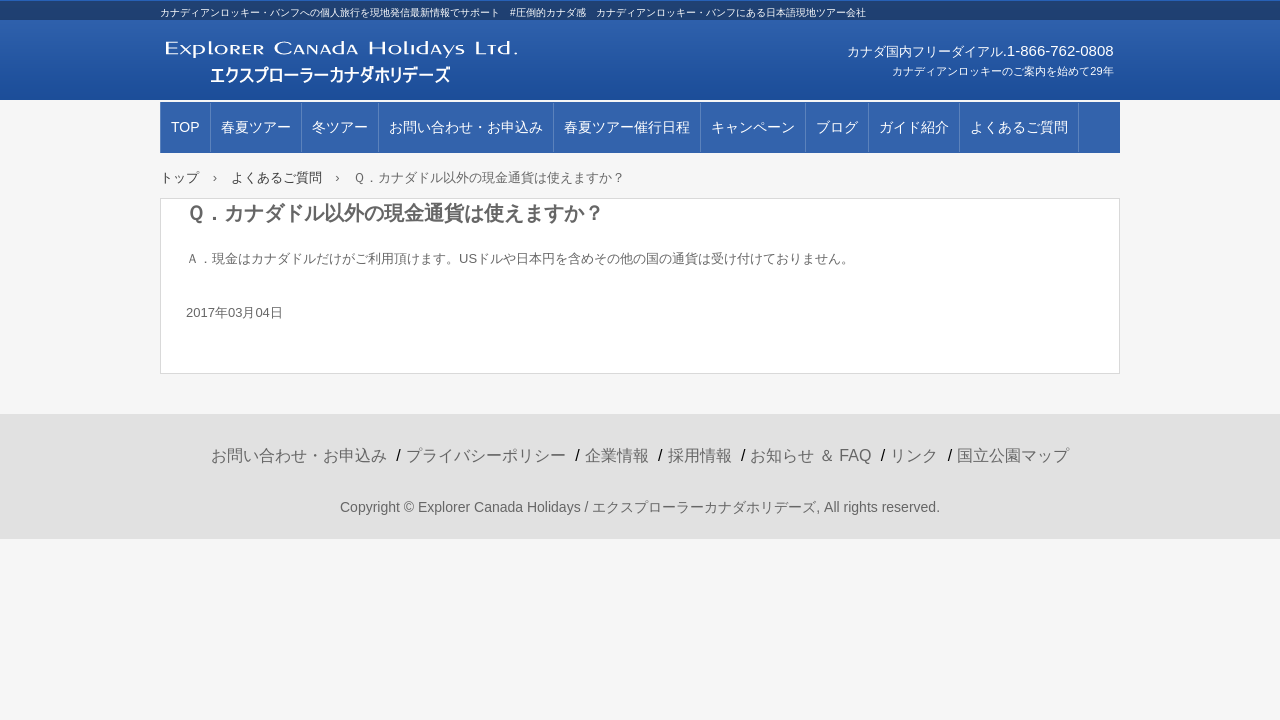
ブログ (837, 127)
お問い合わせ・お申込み (466, 127)
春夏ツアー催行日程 (627, 127)
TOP (185, 127)
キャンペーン (753, 127)
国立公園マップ (1013, 455)
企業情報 (617, 455)
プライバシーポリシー (486, 455)
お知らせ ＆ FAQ (810, 455)
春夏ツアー (256, 127)
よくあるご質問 (1019, 127)
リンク (914, 455)
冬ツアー (340, 127)
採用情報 (700, 455)
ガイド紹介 (914, 127)
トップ (179, 177)
